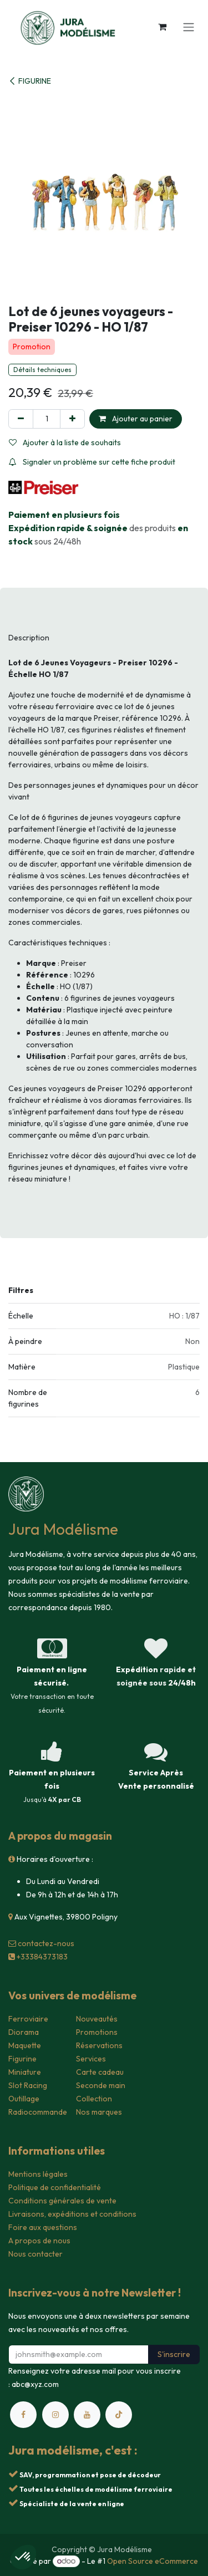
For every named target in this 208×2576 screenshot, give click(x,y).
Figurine (22, 2059)
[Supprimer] (20, 419)
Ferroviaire (28, 2019)
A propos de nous (39, 2241)
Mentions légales (38, 2174)
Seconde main (100, 2085)
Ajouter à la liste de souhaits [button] (65, 442)
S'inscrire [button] (174, 2354)
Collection (94, 2099)
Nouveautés (97, 2019)
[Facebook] (23, 2414)
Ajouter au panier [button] (136, 419)
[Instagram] (55, 2414)
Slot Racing (27, 2085)
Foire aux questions (42, 2227)
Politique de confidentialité (54, 2187)
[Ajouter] (72, 419)
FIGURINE (29, 81)
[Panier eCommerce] (162, 27)
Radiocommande (37, 2112)
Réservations (99, 2045)
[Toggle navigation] (188, 26)
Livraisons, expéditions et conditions (72, 2214)
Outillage (23, 2099)
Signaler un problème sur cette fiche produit (92, 462)
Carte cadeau (100, 2072)
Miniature (24, 2072)
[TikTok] (118, 2414)
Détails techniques (42, 369)
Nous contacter (35, 2254)
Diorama (23, 2032)
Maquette (24, 2045)
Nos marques (99, 2112)
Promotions (97, 2032)
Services (91, 2059)
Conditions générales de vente (62, 2201)
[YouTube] (87, 2414)
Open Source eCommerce (152, 2561)
